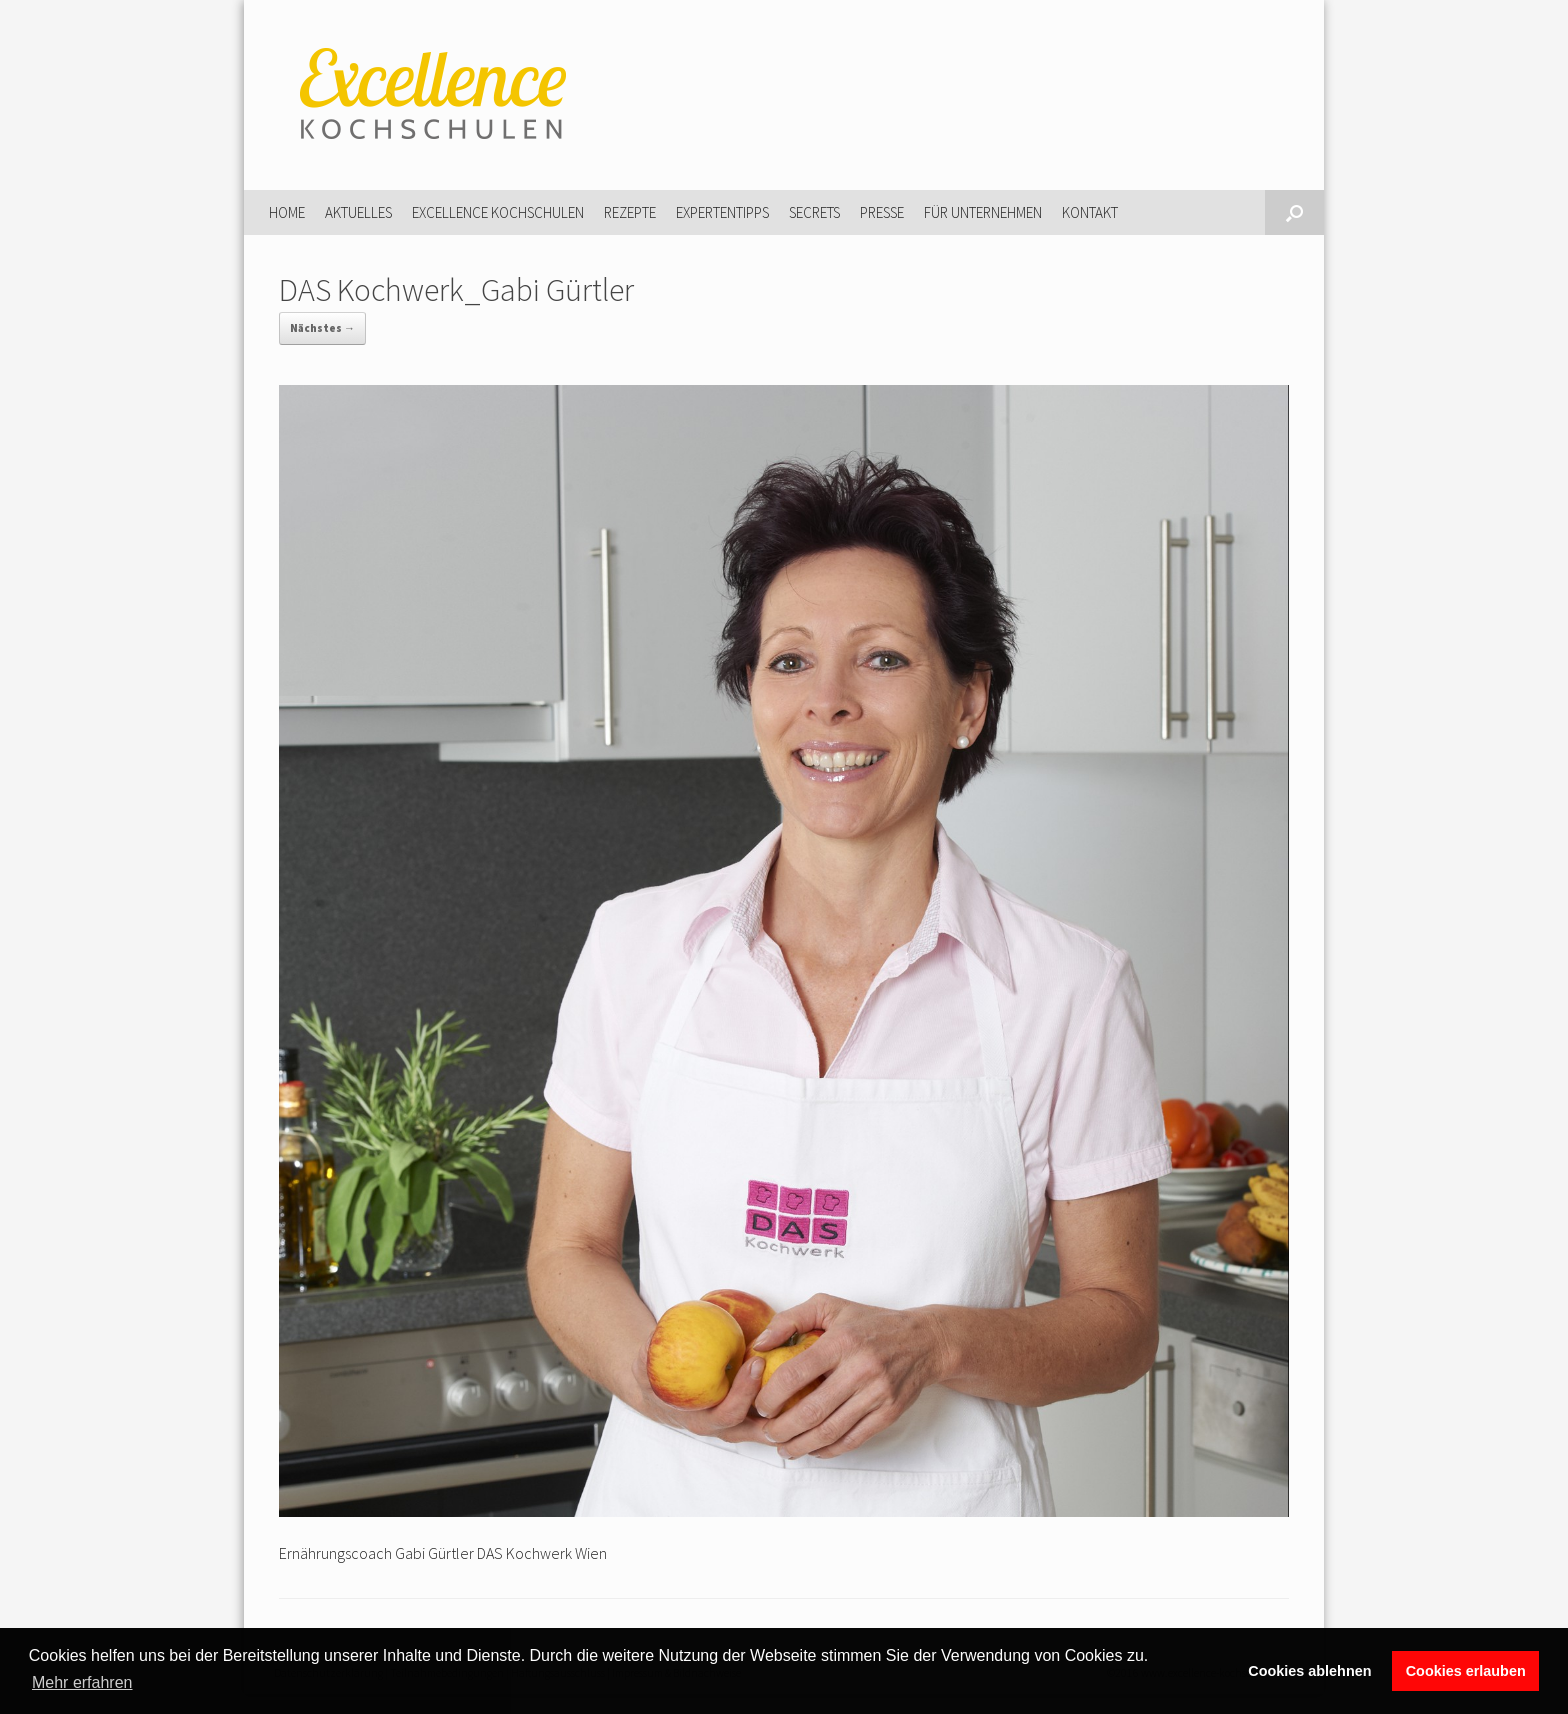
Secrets (814, 212)
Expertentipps (722, 212)
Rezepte (630, 212)
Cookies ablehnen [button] (1309, 1671)
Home (287, 212)
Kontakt (1090, 212)
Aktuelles (358, 212)
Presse (882, 212)
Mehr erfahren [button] (82, 1682)
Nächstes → (322, 328)
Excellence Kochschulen (498, 212)
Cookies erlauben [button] (1466, 1671)
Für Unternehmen (983, 212)
